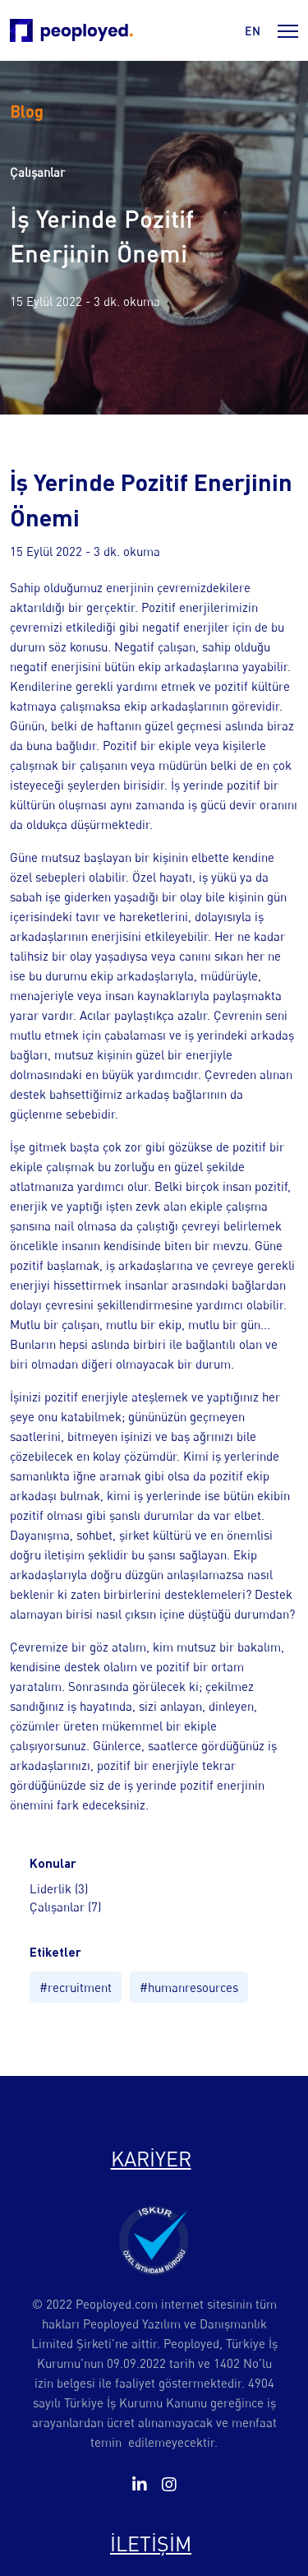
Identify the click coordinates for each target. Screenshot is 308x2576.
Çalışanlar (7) (65, 1906)
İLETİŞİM (150, 2543)
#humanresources (189, 1987)
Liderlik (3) (59, 1888)
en (253, 31)
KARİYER (151, 2158)
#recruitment (75, 1987)
